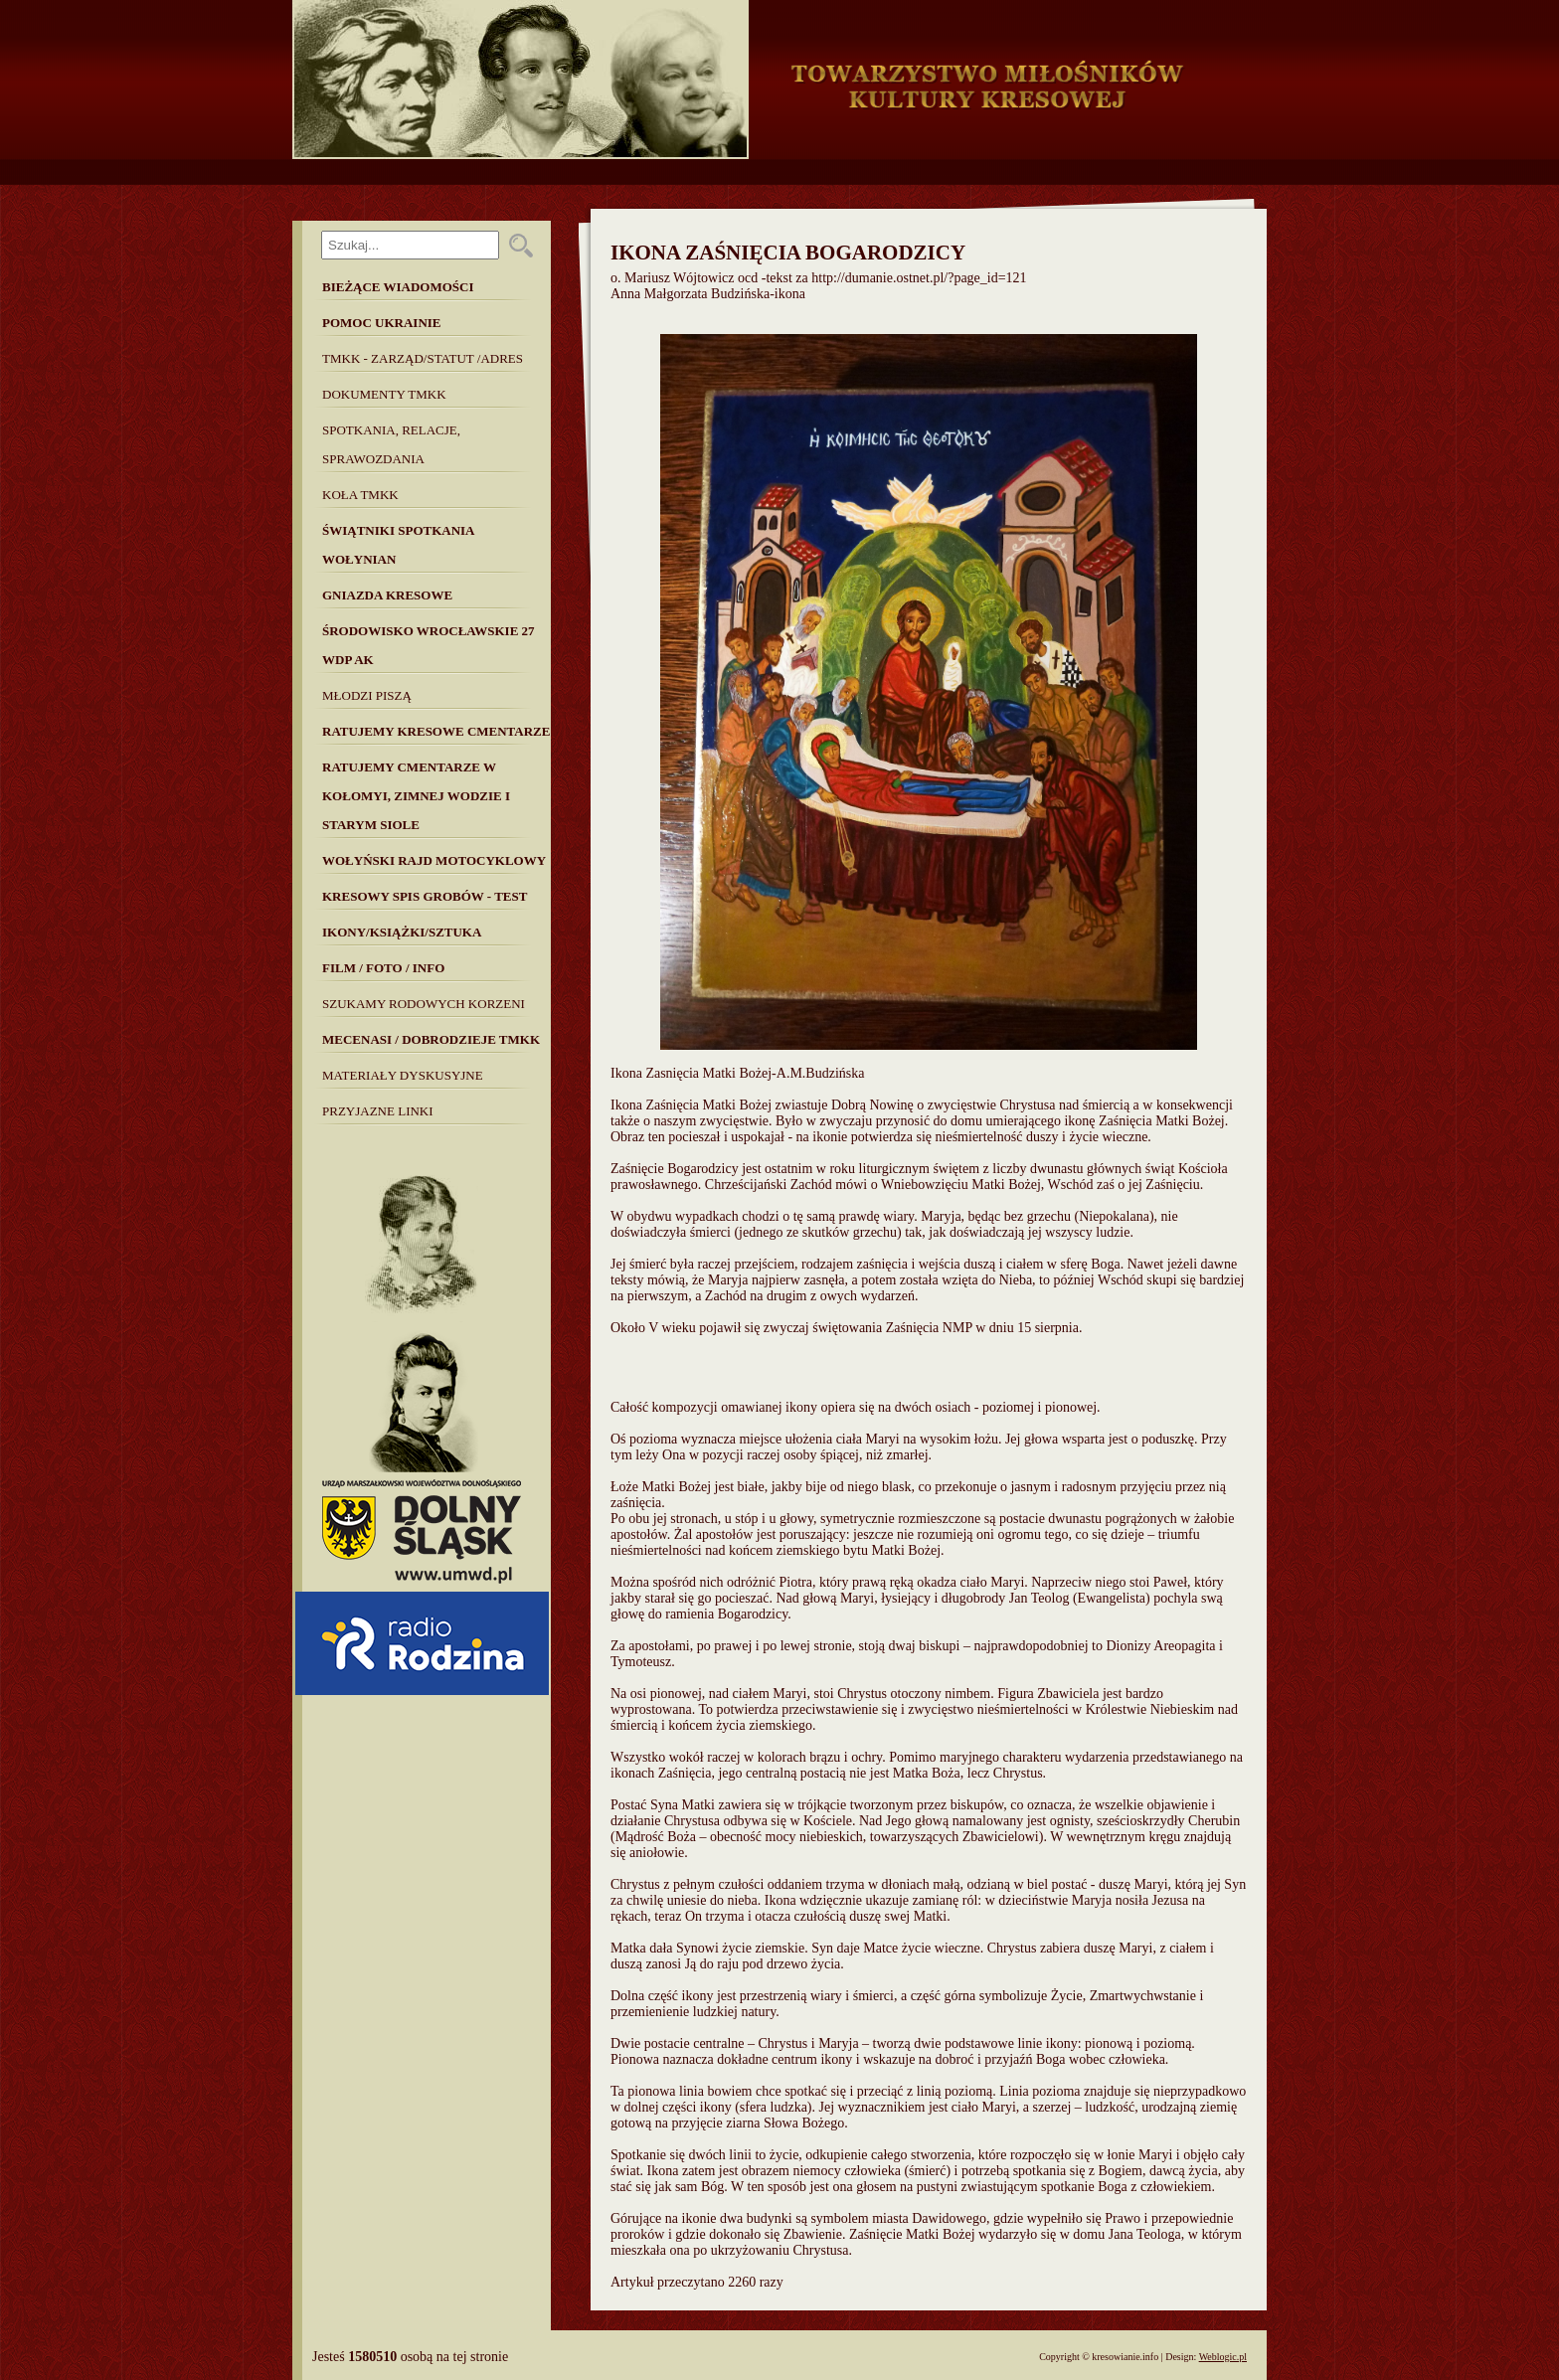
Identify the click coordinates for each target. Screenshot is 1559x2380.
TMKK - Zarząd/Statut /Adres (422, 358)
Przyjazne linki (377, 1111)
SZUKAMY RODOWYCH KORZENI (423, 1003)
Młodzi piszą (367, 695)
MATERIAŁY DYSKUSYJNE (402, 1075)
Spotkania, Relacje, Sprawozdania (391, 444)
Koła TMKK (360, 494)
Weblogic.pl (1223, 2356)
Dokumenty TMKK (384, 394)
